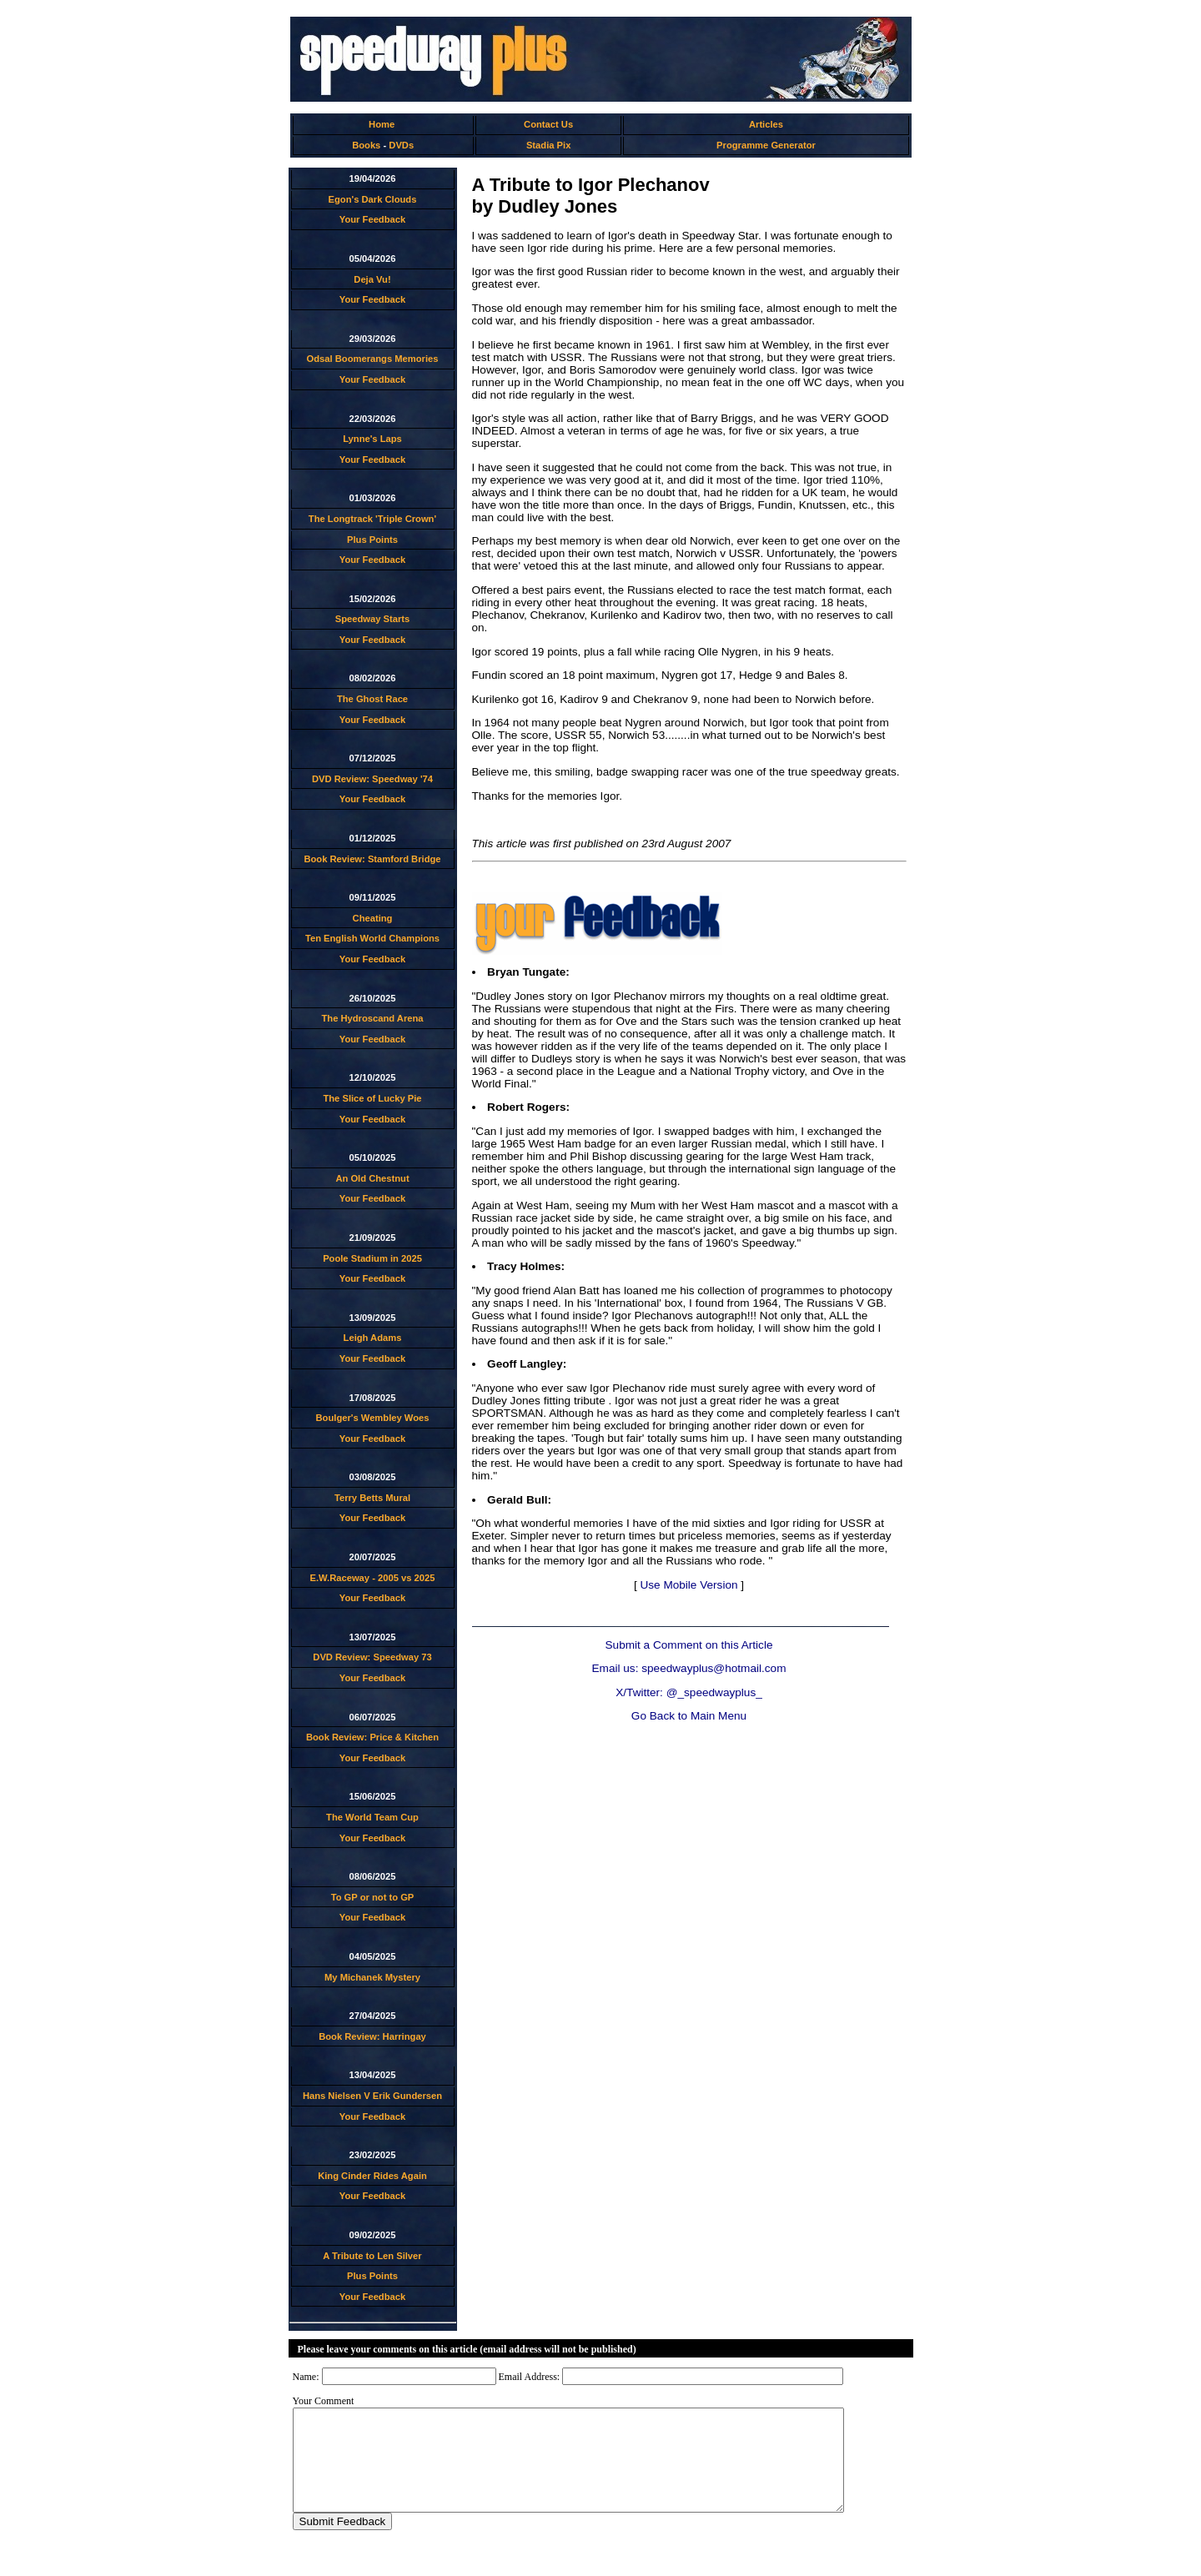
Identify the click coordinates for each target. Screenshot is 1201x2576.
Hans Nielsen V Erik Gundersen (372, 2096)
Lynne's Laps (372, 439)
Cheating (373, 918)
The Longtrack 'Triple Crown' (372, 519)
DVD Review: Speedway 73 (372, 1657)
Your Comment (323, 2401)
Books (366, 145)
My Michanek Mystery (372, 1977)
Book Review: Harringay (372, 2036)
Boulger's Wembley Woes (373, 1418)
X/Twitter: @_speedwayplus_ (689, 1692)
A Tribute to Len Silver (372, 2256)
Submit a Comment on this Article (689, 1645)
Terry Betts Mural (372, 1498)
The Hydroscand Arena (372, 1018)
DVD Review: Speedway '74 (372, 779)
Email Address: (529, 2377)
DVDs (401, 145)
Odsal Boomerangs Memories (373, 359)
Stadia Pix (548, 145)
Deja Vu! (372, 279)
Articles (766, 124)
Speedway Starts (372, 619)
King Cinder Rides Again (372, 2176)
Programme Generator (766, 145)
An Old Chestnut (372, 1178)
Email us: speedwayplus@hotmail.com (689, 1668)
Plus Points (372, 540)
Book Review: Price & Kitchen (372, 1737)
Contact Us (548, 124)
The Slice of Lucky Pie (372, 1098)
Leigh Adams (373, 1338)
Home (381, 124)
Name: (306, 2377)
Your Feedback (372, 219)
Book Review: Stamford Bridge (372, 859)
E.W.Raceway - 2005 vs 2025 (372, 1578)
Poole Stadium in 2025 (372, 1258)
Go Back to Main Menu (688, 1716)
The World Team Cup (372, 1817)
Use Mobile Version (688, 1585)
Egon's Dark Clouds (373, 199)
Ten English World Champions (372, 938)
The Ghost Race (372, 699)
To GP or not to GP (373, 1897)
